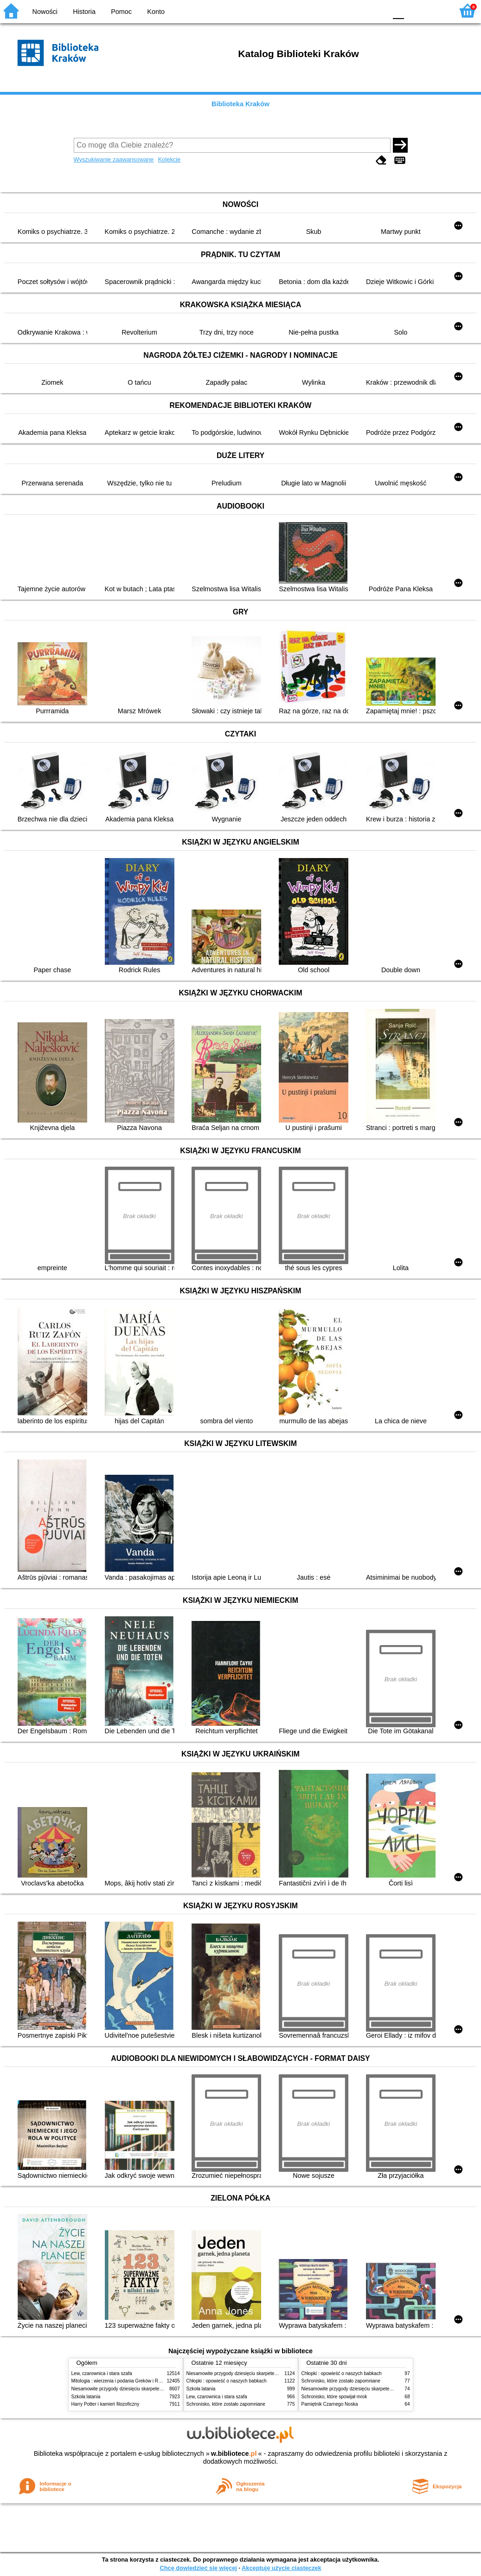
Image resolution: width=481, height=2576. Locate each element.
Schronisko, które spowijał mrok (334, 2396)
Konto (156, 11)
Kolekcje (169, 159)
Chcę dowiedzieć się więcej (198, 2567)
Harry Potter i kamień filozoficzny (105, 2404)
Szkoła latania (86, 2396)
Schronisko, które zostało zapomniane (225, 2404)
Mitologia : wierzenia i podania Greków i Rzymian (122, 2380)
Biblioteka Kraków (240, 104)
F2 (435, 10)
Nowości (45, 11)
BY (377, 10)
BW (339, 10)
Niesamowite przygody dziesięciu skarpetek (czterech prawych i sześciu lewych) (154, 2388)
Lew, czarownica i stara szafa (101, 2373)
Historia (84, 11)
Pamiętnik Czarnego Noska (329, 2404)
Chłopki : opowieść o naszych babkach (226, 2380)
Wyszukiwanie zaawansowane (114, 159)
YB (358, 10)
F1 (414, 10)
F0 (398, 10)
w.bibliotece (234, 2453)
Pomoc (121, 11)
